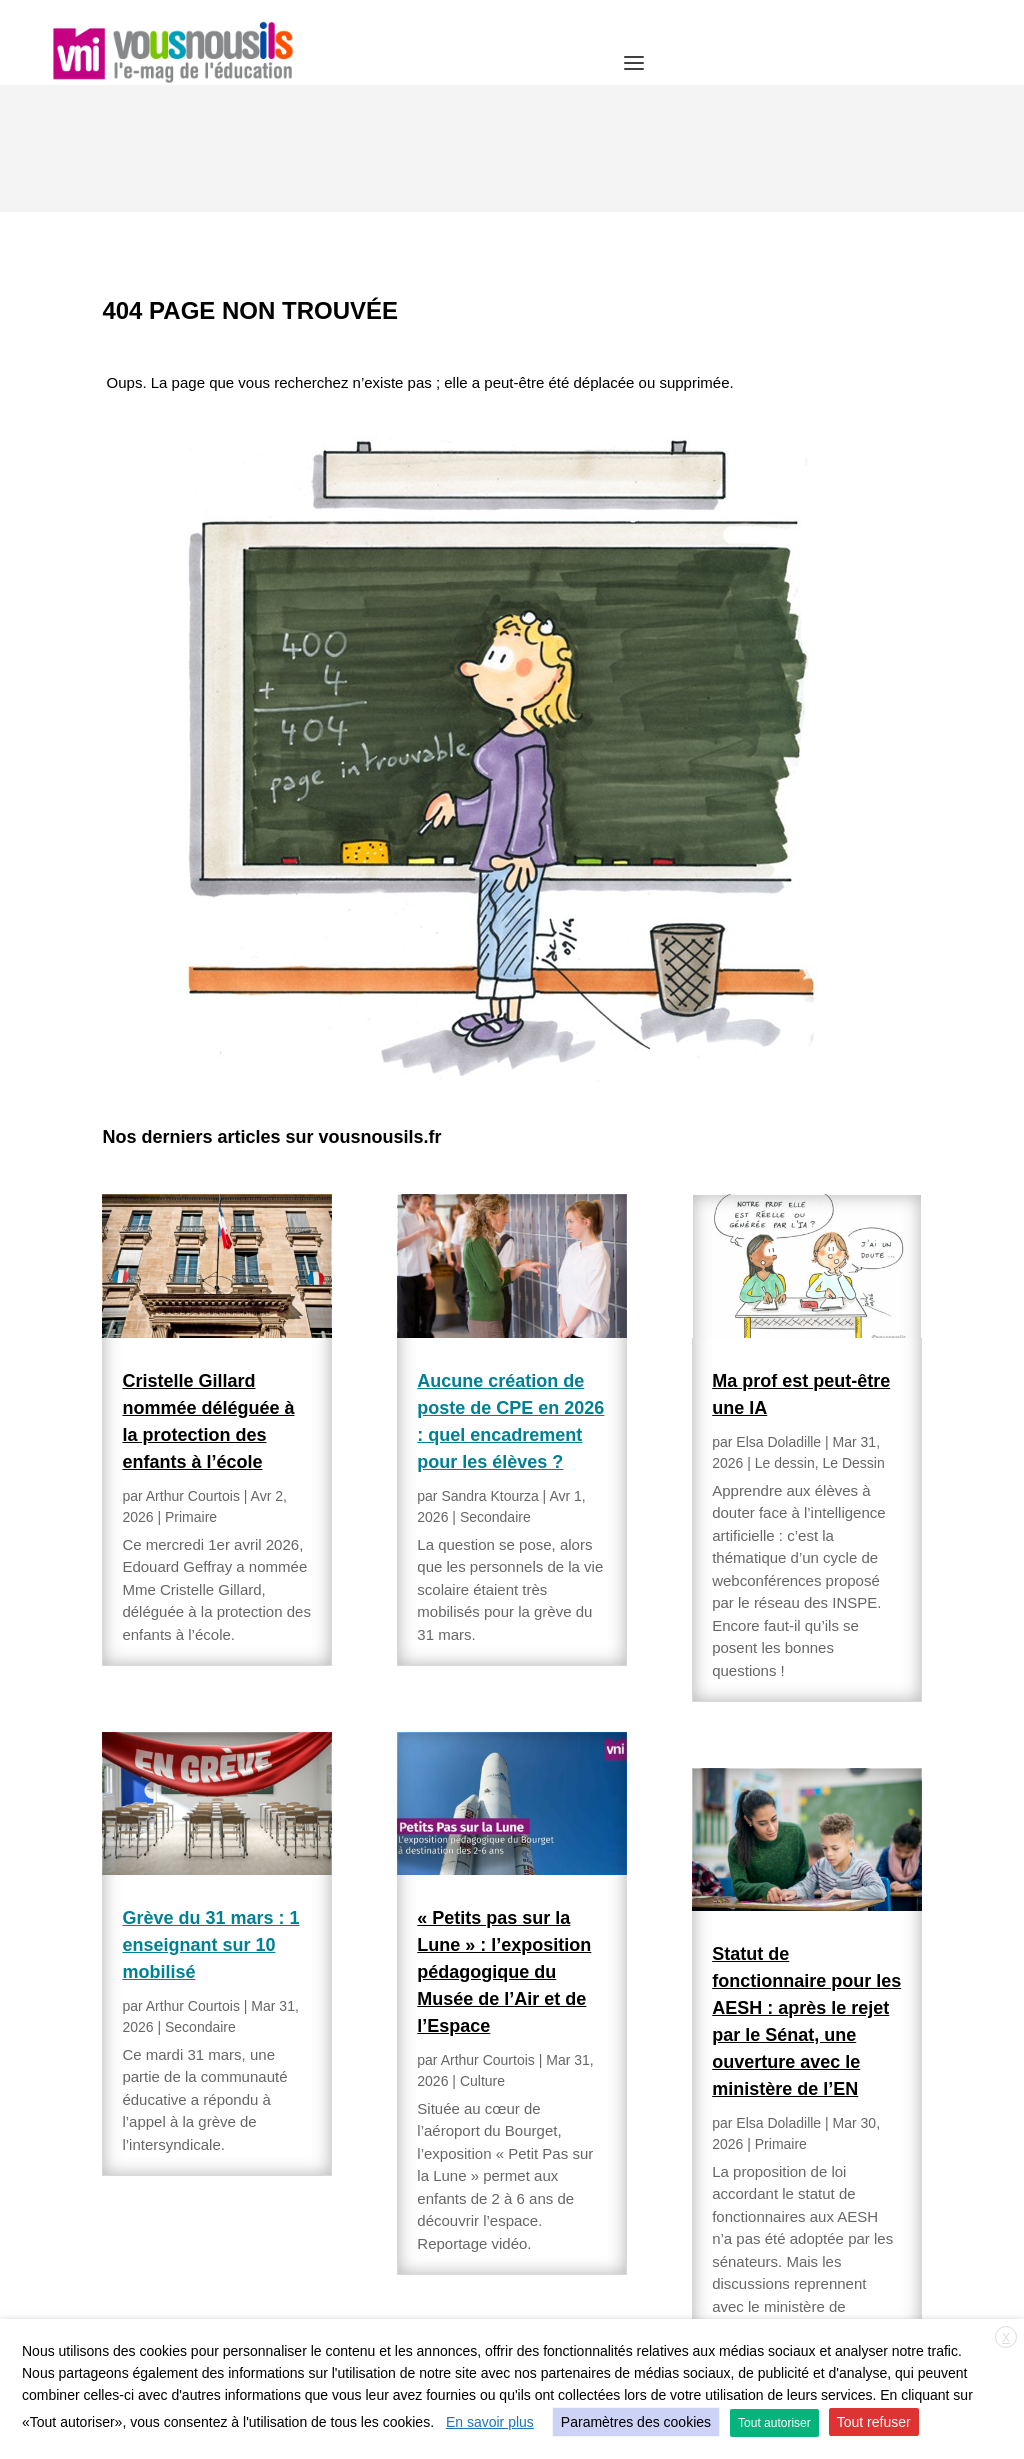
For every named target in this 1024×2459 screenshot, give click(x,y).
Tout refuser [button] (874, 2422)
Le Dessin (853, 1336)
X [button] (1006, 2338)
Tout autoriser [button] (774, 2423)
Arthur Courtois (193, 1369)
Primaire (191, 1390)
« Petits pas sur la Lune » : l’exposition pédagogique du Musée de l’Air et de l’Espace (504, 1845)
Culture (482, 1954)
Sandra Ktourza (489, 1369)
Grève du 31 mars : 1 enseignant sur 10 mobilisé (210, 1818)
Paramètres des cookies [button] (636, 2422)
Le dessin (785, 1336)
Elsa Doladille (778, 1315)
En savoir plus (490, 2422)
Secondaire (200, 1900)
